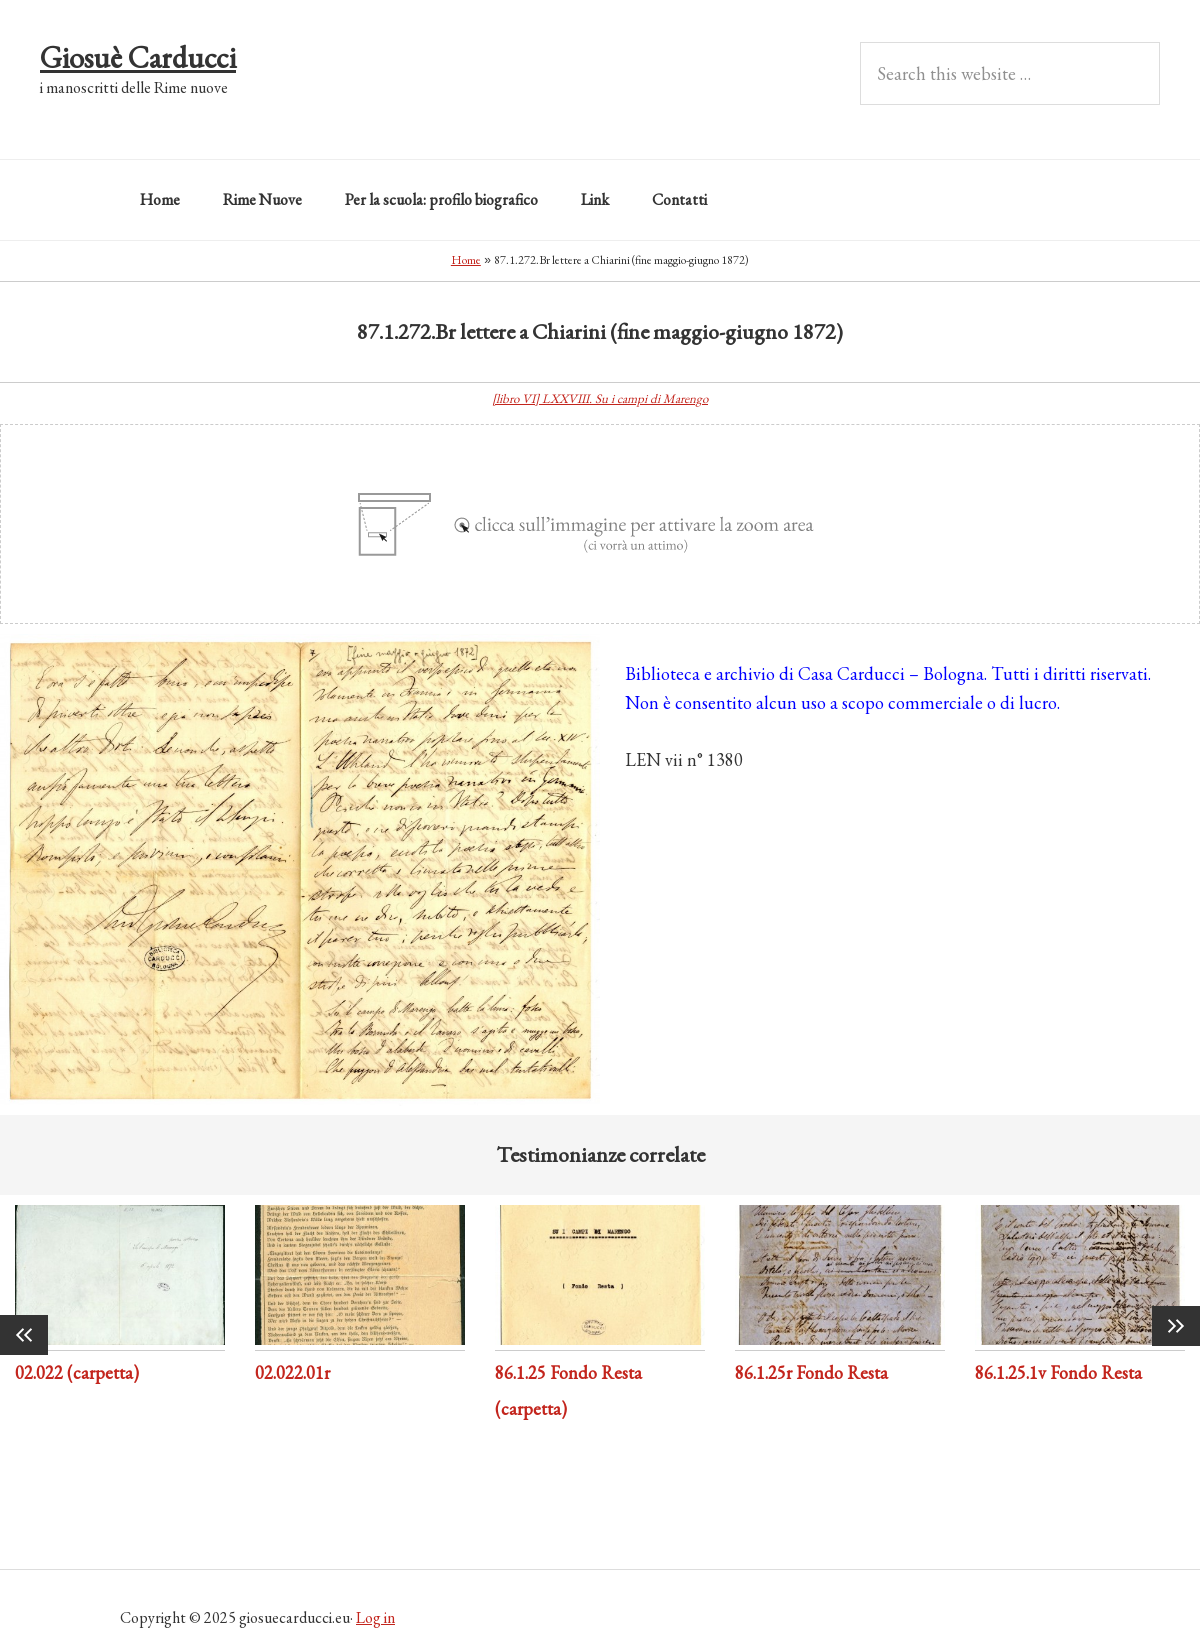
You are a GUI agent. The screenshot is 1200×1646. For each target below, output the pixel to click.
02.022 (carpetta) (77, 1372)
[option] (120, 1298)
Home (466, 260)
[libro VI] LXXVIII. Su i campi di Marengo (600, 398)
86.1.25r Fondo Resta (811, 1372)
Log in (375, 1617)
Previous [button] (24, 1335)
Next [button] (1176, 1326)
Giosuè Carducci (138, 57)
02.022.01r (292, 1372)
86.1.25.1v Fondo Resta (1058, 1372)
